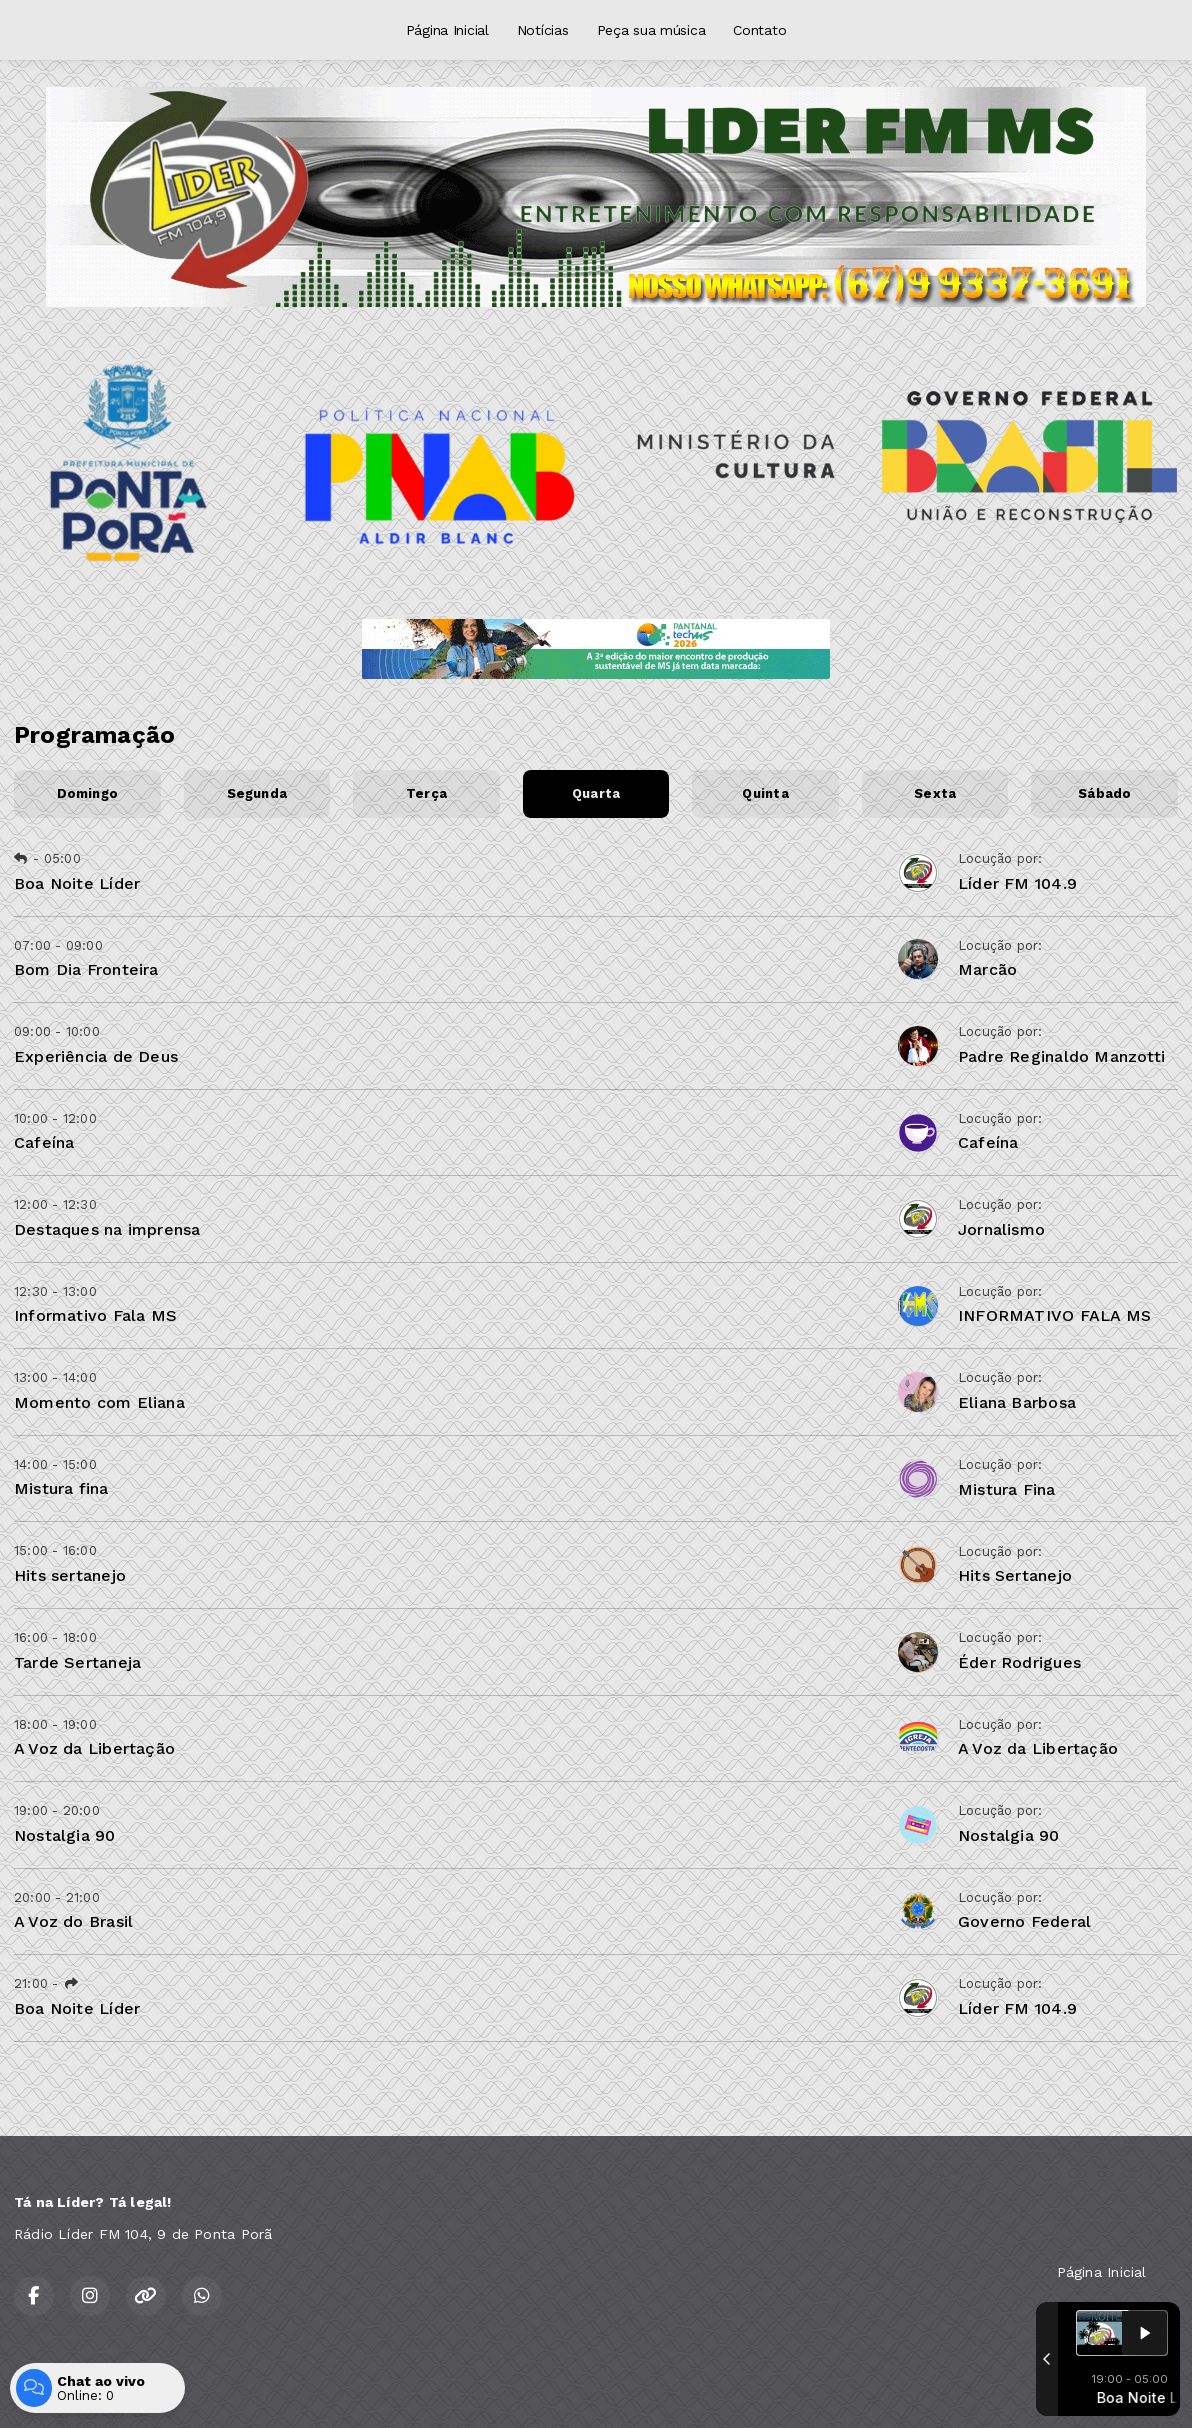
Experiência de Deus (96, 1056)
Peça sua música (651, 30)
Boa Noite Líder (77, 883)
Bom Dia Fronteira (86, 969)
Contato (759, 30)
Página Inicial (447, 30)
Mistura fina (61, 1488)
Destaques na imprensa (107, 1229)
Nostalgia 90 (65, 1835)
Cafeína (44, 1142)
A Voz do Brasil (73, 1921)
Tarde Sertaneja (77, 1662)
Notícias (543, 30)
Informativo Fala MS (95, 1315)
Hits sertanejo (70, 1575)
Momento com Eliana (99, 1402)
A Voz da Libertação (94, 1748)
